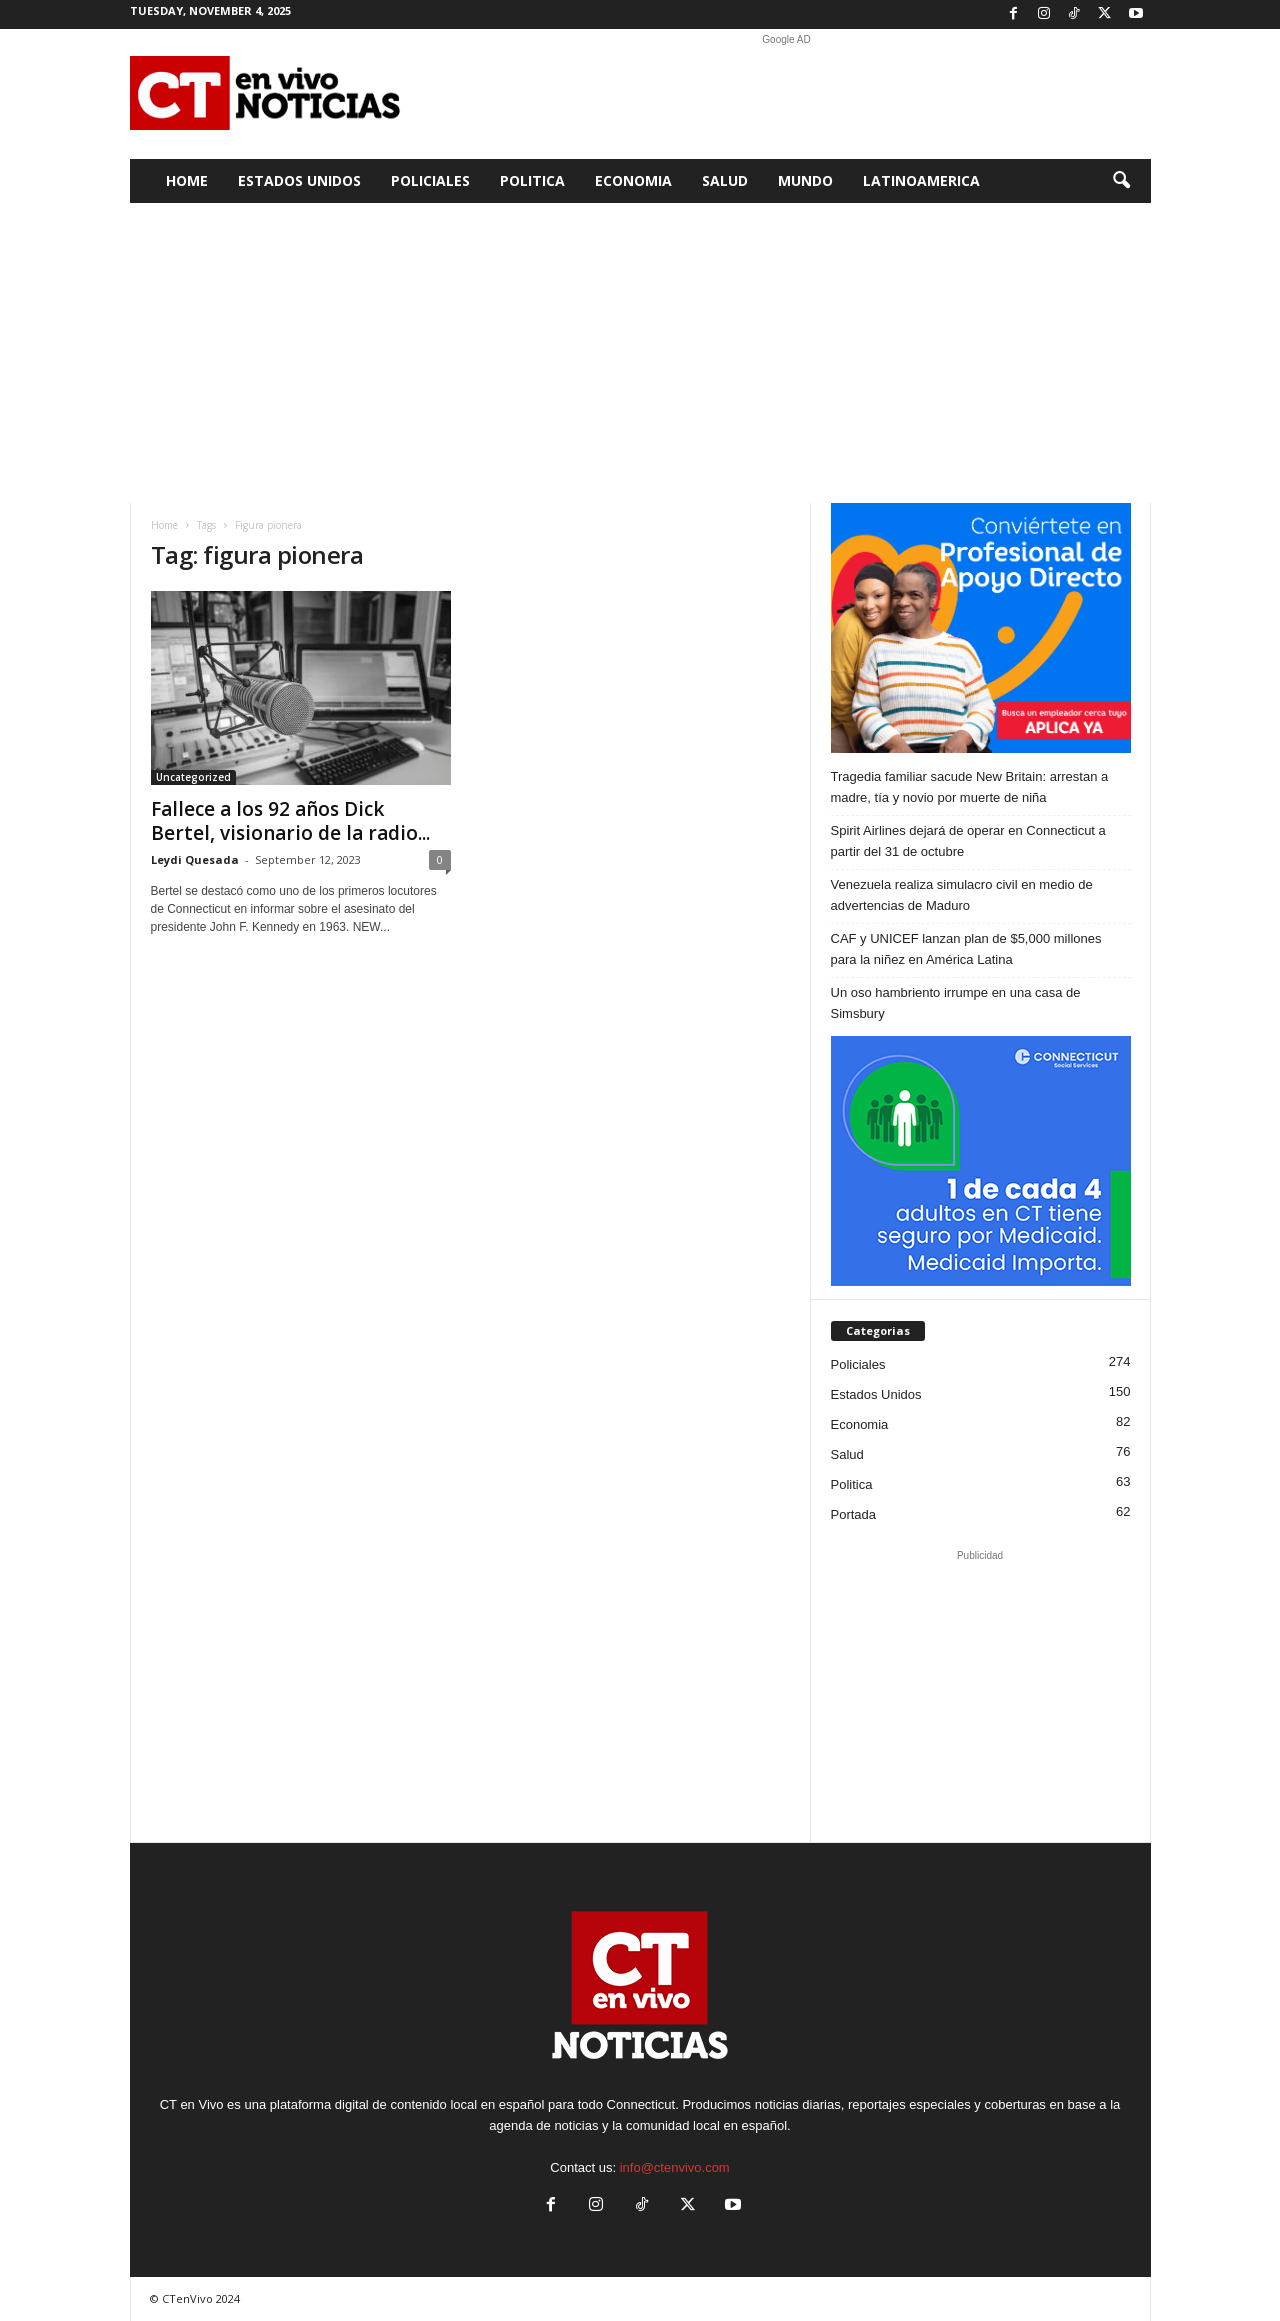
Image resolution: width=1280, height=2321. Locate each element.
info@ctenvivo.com (675, 2167)
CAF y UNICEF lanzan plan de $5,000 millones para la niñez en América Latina (966, 949)
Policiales (430, 180)
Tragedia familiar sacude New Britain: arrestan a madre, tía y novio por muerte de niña (970, 787)
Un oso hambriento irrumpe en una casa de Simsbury (956, 1003)
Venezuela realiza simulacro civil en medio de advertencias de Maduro (962, 895)
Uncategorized (193, 777)
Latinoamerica (921, 180)
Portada (854, 1514)
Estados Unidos (299, 180)
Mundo (805, 180)
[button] (1121, 181)
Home (187, 180)
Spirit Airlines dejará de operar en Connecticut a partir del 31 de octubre (968, 841)
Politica (532, 180)
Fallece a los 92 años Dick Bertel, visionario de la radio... (290, 821)
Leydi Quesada (195, 859)
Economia (633, 180)
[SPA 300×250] (981, 628)
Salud (725, 180)
